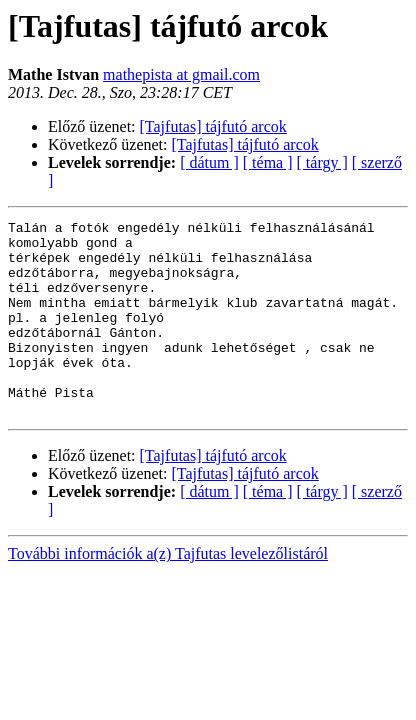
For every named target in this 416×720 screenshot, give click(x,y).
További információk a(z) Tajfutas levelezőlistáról (168, 592)
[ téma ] (268, 162)
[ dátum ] (209, 162)
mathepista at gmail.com (181, 74)
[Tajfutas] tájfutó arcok (213, 126)
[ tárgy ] (322, 162)
